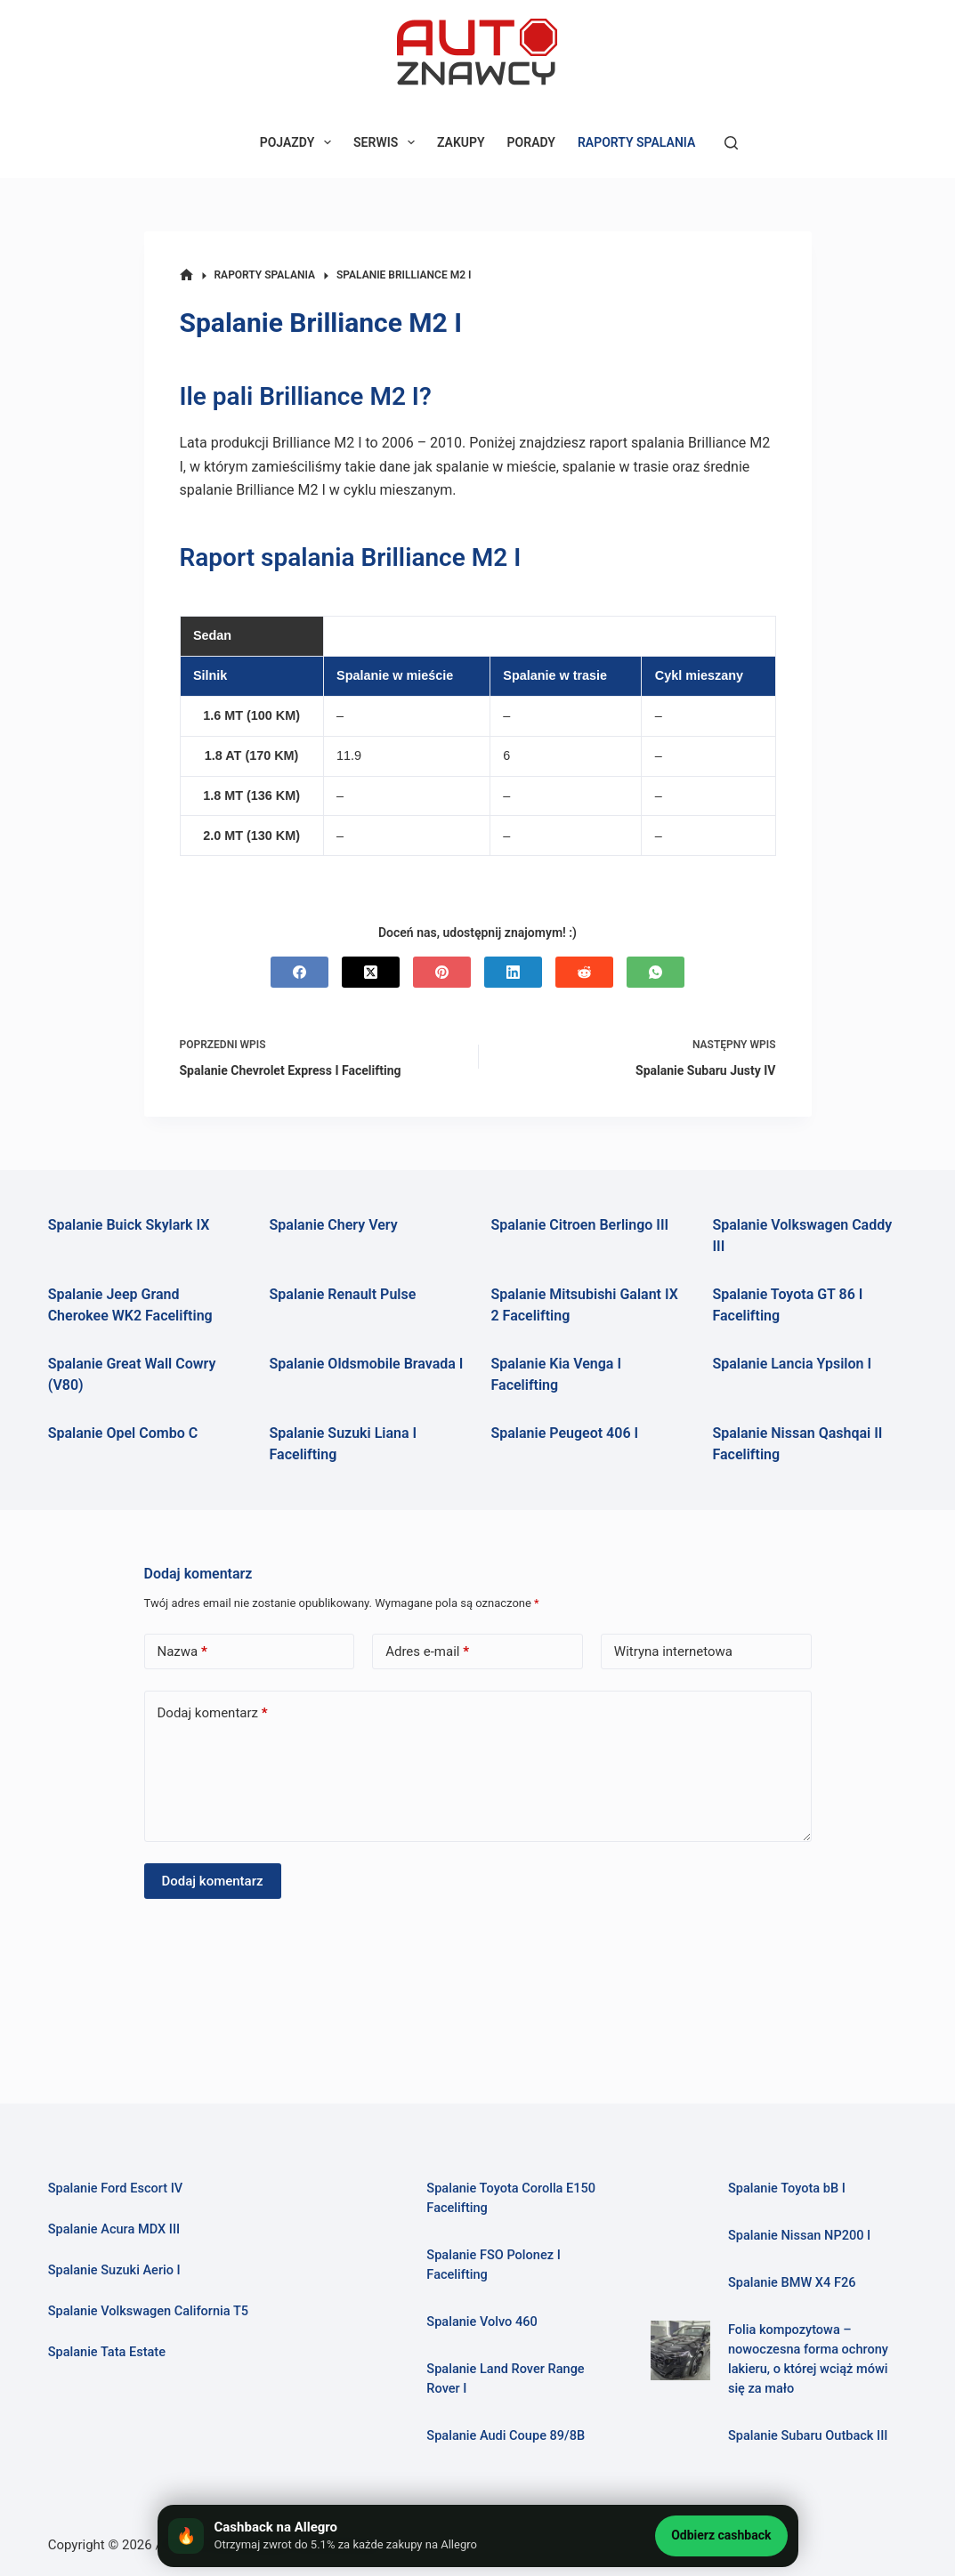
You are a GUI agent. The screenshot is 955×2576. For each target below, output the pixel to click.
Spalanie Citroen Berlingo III (580, 1224)
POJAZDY (299, 142)
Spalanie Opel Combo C (123, 1433)
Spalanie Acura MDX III (114, 2229)
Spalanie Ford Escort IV (115, 2188)
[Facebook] (299, 972)
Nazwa (182, 1652)
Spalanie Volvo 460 (482, 2322)
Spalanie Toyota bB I (787, 2188)
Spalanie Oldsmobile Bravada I (367, 1363)
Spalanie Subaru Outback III (808, 2435)
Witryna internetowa (673, 1651)
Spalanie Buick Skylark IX (129, 1224)
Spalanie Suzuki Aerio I (114, 2270)
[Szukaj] (731, 142)
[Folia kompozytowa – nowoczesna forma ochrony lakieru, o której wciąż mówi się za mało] (680, 2350)
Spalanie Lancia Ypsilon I (791, 1363)
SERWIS (387, 142)
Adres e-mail (427, 1652)
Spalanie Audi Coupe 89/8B (505, 2435)
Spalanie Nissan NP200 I (799, 2235)
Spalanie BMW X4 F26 (792, 2282)
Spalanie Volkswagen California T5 (148, 2311)
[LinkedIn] (513, 972)
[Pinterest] (442, 972)
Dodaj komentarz (213, 1713)
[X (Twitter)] (371, 972)
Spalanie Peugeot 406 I (565, 1433)
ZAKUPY (461, 142)
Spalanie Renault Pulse (343, 1294)
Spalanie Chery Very (334, 1224)
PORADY (531, 142)
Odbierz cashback (721, 2535)
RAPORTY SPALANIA (636, 142)
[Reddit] (584, 972)
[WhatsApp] (655, 972)
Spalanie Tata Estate (107, 2352)
